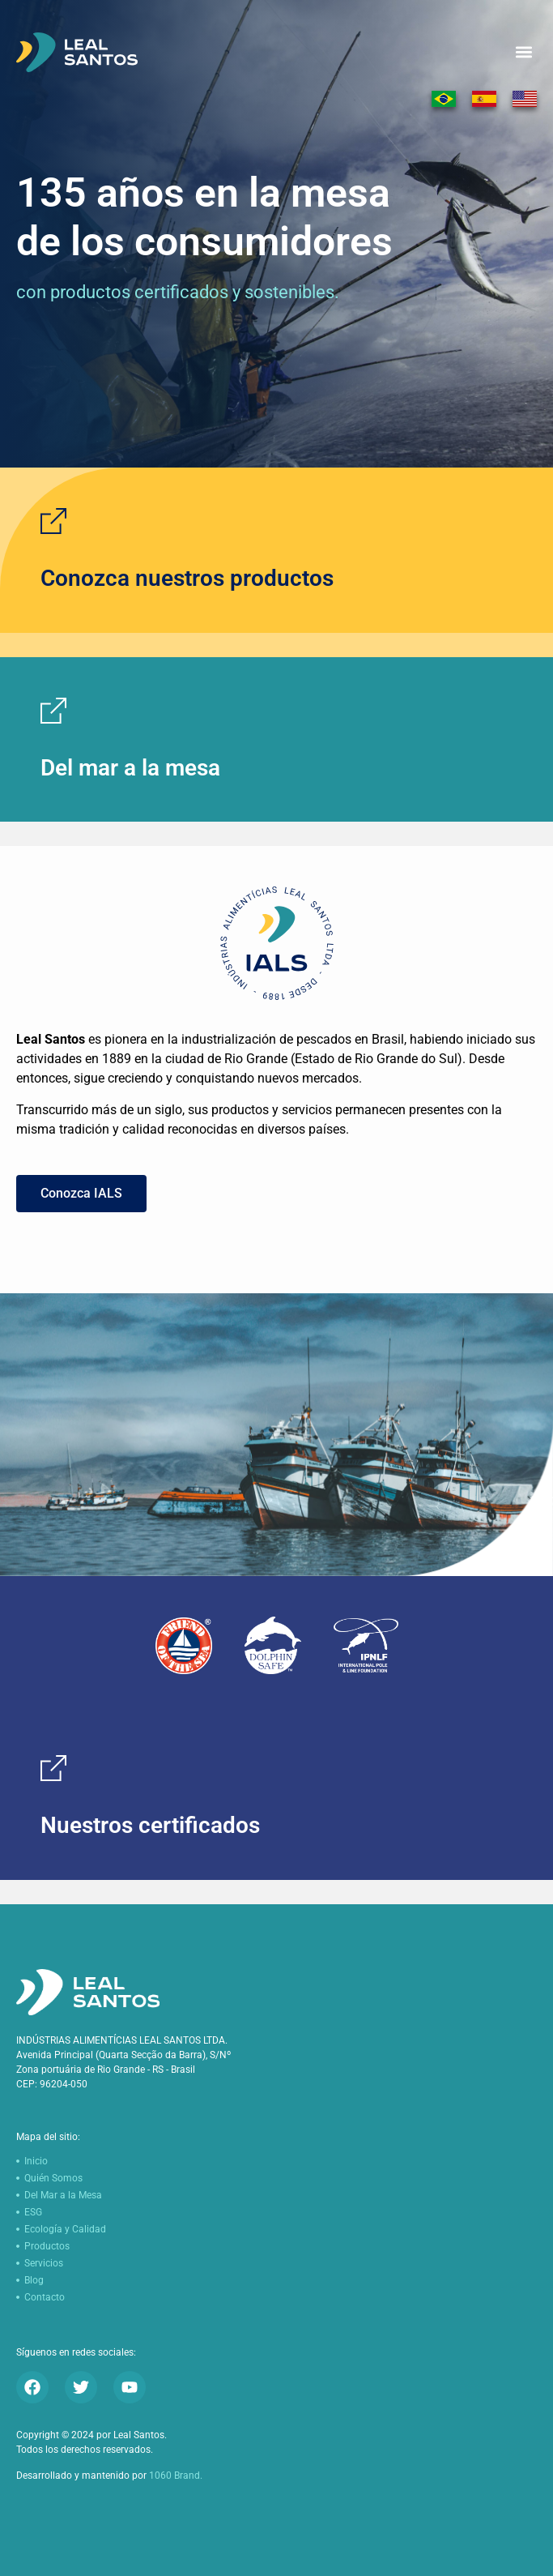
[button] (523, 52)
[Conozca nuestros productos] (53, 521)
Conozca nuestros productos (187, 578)
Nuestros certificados (150, 1825)
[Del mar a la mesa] (53, 711)
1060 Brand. (175, 2475)
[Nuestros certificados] (53, 1768)
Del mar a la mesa (130, 767)
